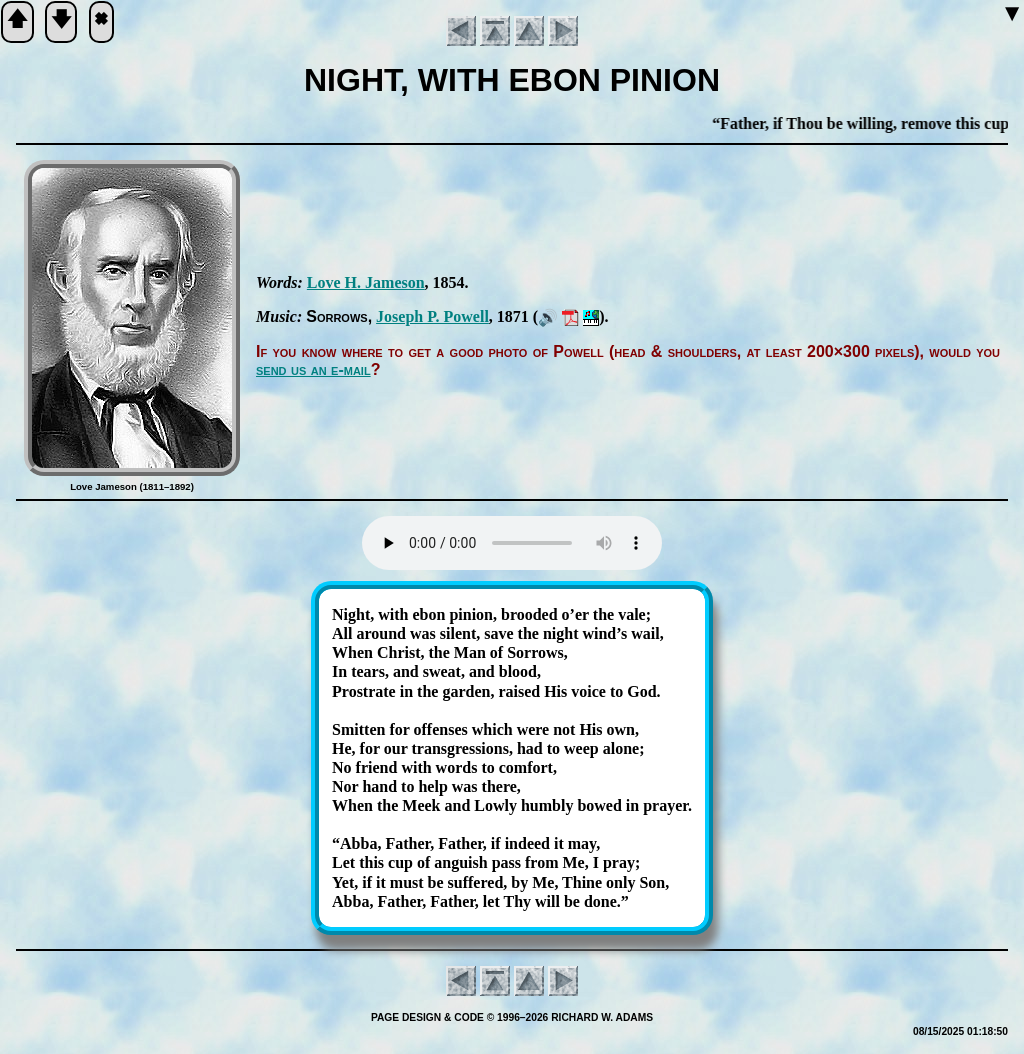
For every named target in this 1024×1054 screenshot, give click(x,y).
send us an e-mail (313, 369)
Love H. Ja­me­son (366, 282)
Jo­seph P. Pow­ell (432, 316)
